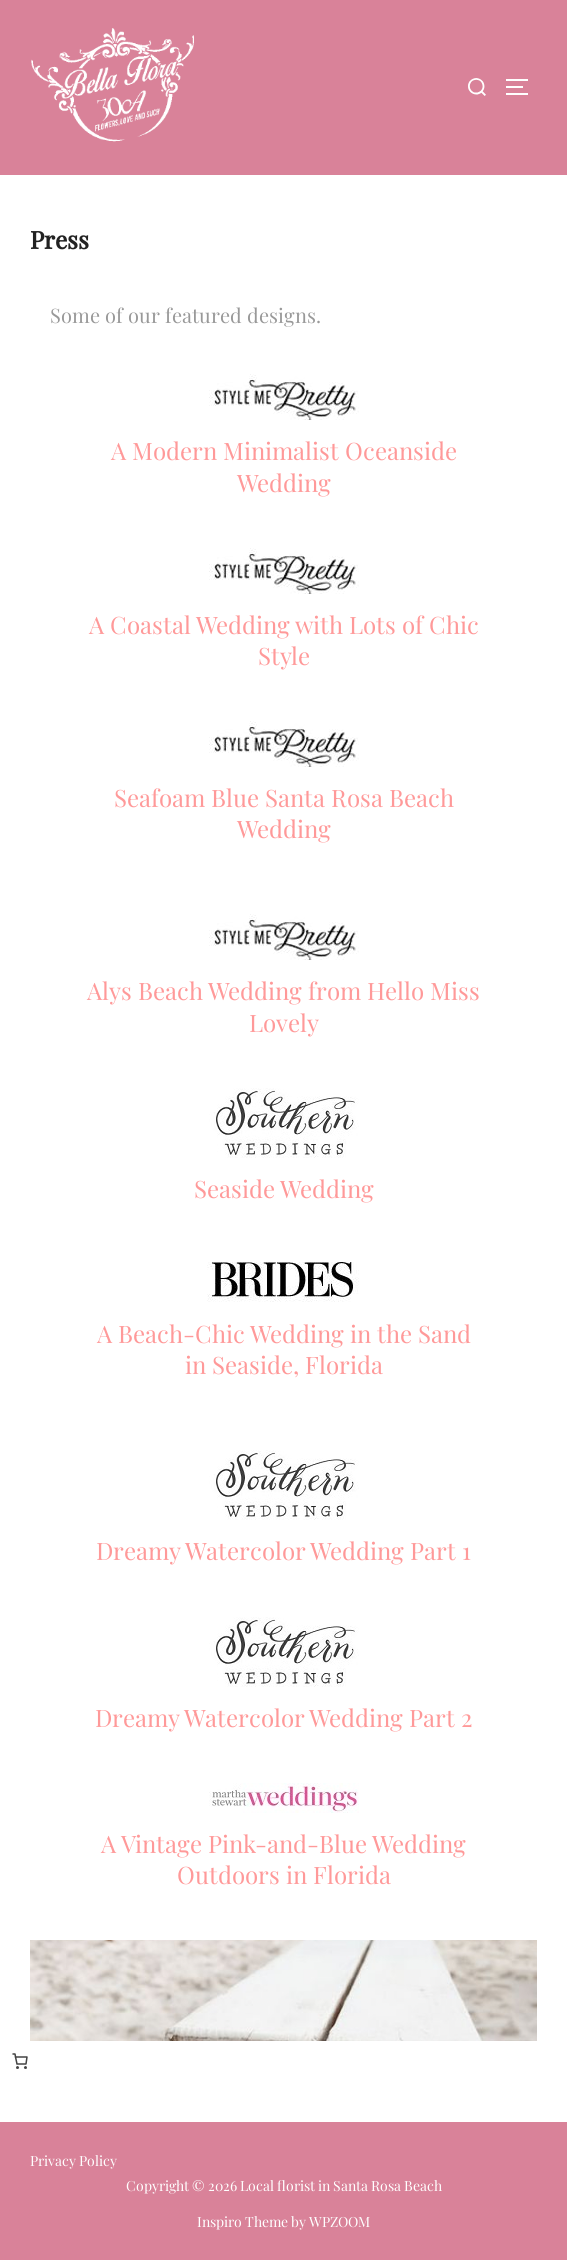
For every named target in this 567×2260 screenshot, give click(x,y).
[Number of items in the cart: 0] (20, 2061)
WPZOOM (339, 2221)
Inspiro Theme (242, 2221)
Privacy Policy (73, 2160)
